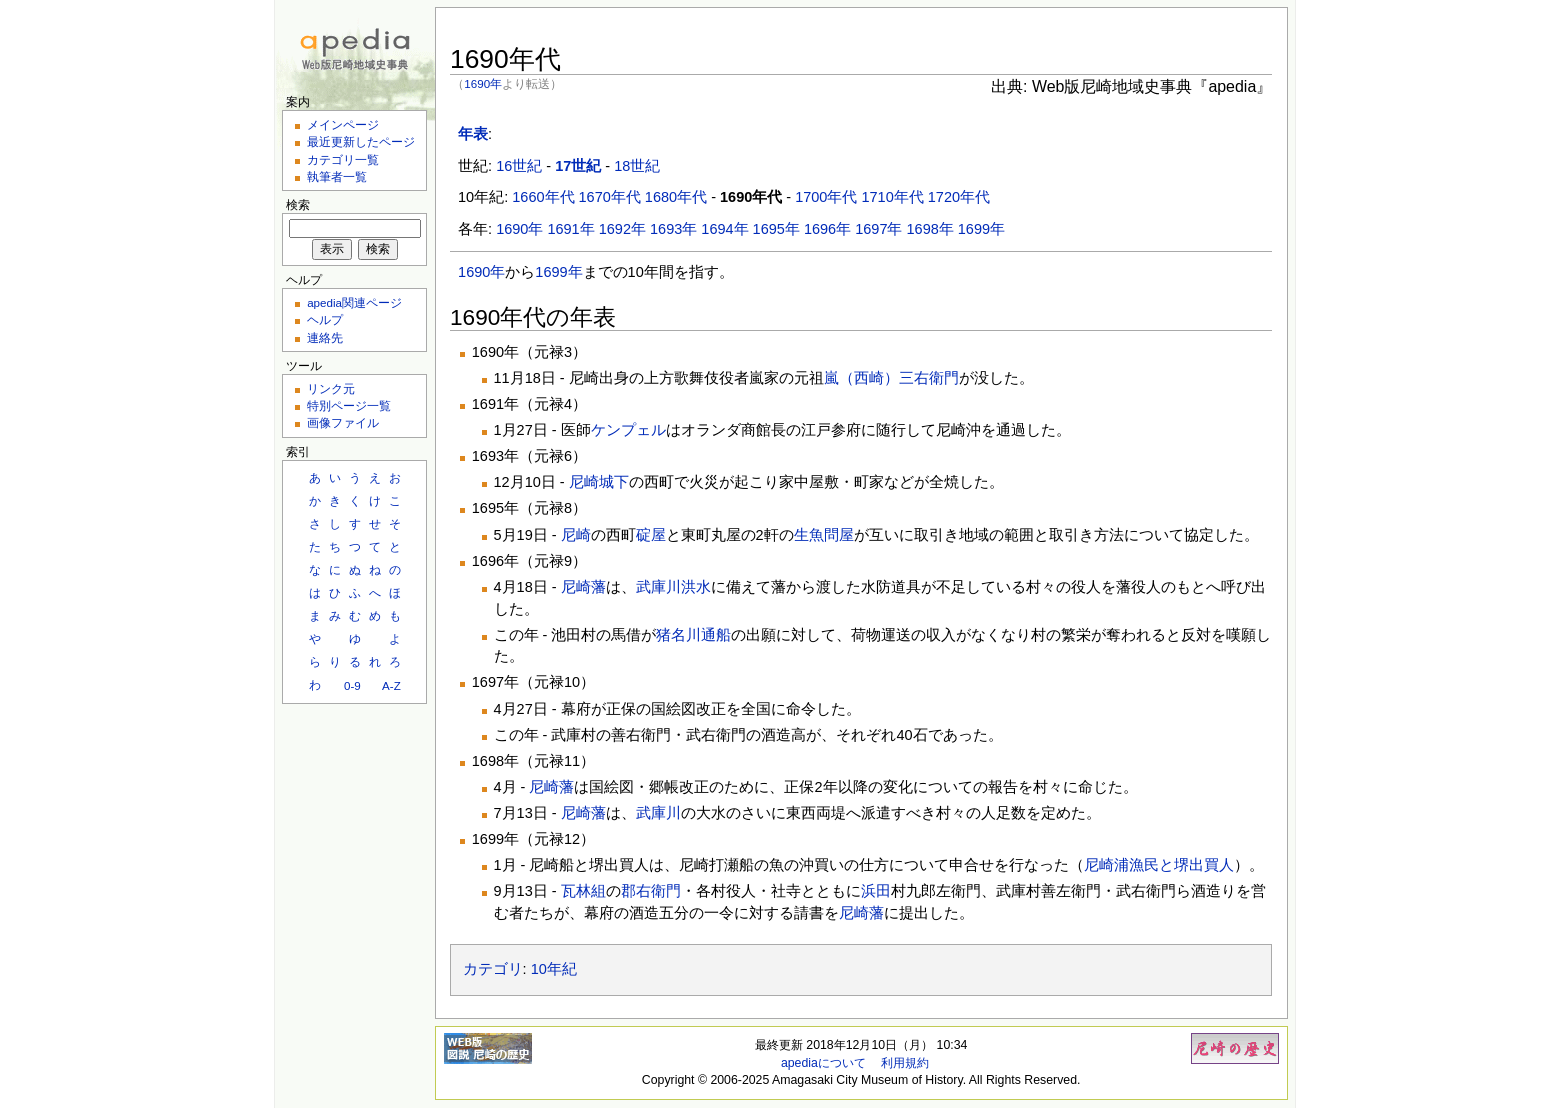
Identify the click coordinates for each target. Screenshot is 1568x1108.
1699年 (981, 229)
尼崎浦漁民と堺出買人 (1159, 865)
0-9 (352, 685)
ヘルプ (325, 319)
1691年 (570, 229)
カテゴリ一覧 (343, 159)
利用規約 (905, 1063)
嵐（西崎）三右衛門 (891, 378)
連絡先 (325, 337)
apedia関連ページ (354, 302)
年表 (473, 134)
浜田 (876, 891)
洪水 (696, 587)
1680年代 (676, 197)
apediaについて (823, 1063)
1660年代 (543, 197)
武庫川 (658, 587)
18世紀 (637, 166)
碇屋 (651, 535)
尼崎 (576, 535)
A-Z (391, 685)
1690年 (483, 83)
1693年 (673, 229)
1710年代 (892, 197)
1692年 (622, 229)
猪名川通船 (693, 635)
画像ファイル (343, 422)
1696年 (827, 229)
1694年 (724, 229)
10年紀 (554, 969)
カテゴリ (493, 969)
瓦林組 (583, 891)
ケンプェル (628, 430)
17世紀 (578, 166)
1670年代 (610, 197)
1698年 (930, 229)
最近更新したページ (361, 141)
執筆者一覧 (337, 176)
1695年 (776, 229)
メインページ (343, 124)
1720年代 (959, 197)
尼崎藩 (583, 587)
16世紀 (519, 166)
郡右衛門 (651, 891)
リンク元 (331, 388)
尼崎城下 (599, 482)
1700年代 (826, 197)
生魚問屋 (824, 535)
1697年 (878, 229)
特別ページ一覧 (349, 405)
